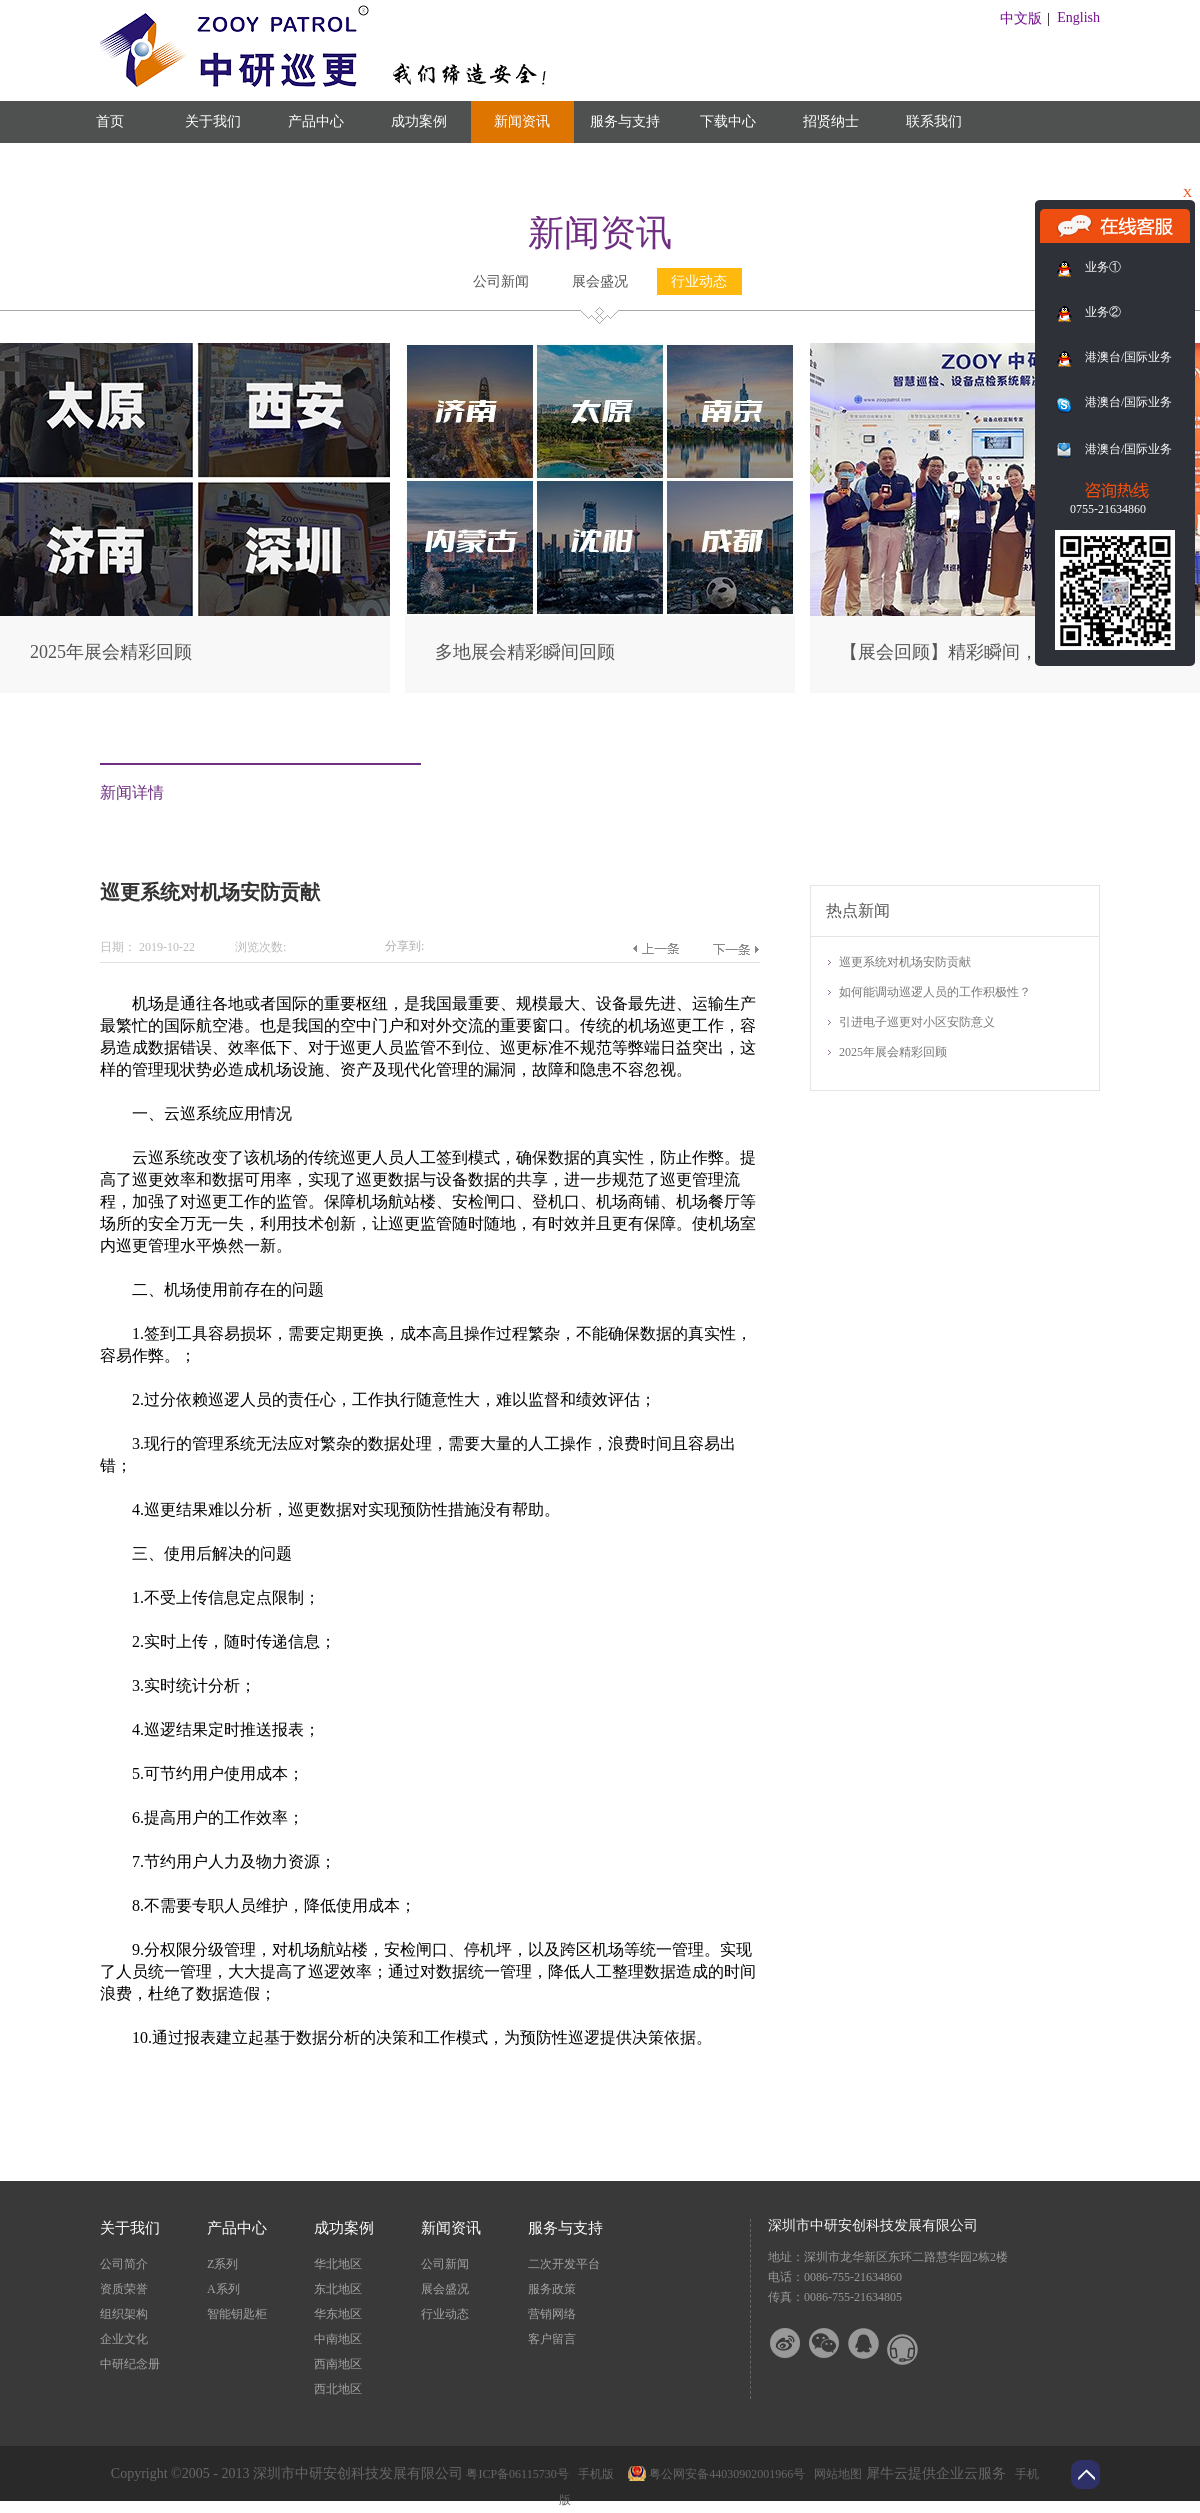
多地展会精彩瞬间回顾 (525, 652)
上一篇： (655, 949)
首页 (110, 121)
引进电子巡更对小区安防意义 (917, 1022)
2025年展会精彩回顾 (111, 652)
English (1078, 17)
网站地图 (835, 2474)
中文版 (1021, 18)
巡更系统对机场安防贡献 (905, 962)
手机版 (593, 2474)
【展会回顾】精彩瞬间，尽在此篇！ (984, 652)
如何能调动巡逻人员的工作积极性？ (935, 992)
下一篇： (735, 949)
